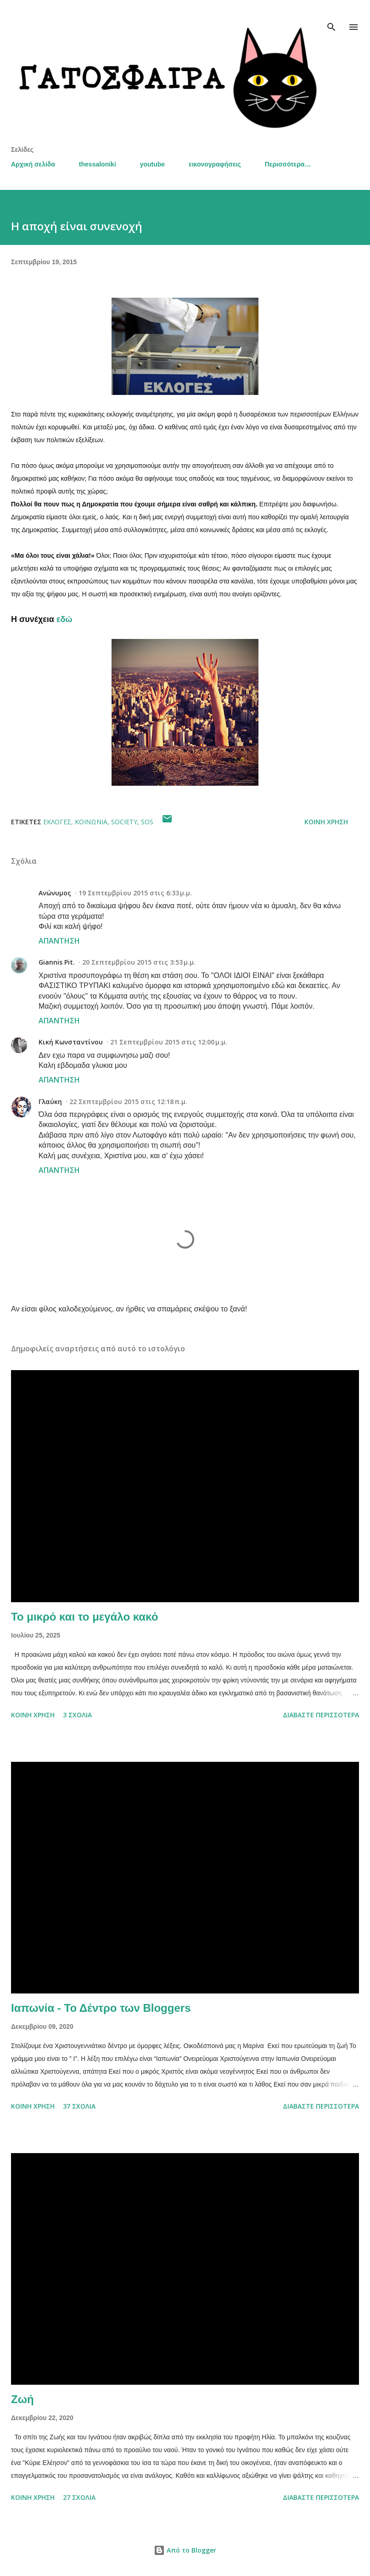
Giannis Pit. (57, 962)
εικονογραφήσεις (215, 164)
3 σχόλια (77, 1714)
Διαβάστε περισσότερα (321, 1714)
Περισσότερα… (288, 164)
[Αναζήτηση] (331, 16)
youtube (152, 164)
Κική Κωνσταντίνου (71, 1042)
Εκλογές (57, 821)
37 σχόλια (79, 2106)
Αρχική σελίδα (33, 164)
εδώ (64, 619)
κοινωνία (91, 821)
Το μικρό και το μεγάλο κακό (84, 1616)
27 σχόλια (79, 2497)
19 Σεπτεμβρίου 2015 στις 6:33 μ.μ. (135, 892)
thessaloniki (97, 164)
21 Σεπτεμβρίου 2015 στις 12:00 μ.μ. (168, 1042)
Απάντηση (59, 941)
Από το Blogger (185, 2550)
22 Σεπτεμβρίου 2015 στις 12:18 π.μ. (128, 1101)
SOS (147, 821)
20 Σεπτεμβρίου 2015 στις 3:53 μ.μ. (139, 962)
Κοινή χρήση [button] (326, 821)
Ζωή (22, 2399)
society (124, 821)
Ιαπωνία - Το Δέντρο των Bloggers (101, 2008)
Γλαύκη (50, 1101)
